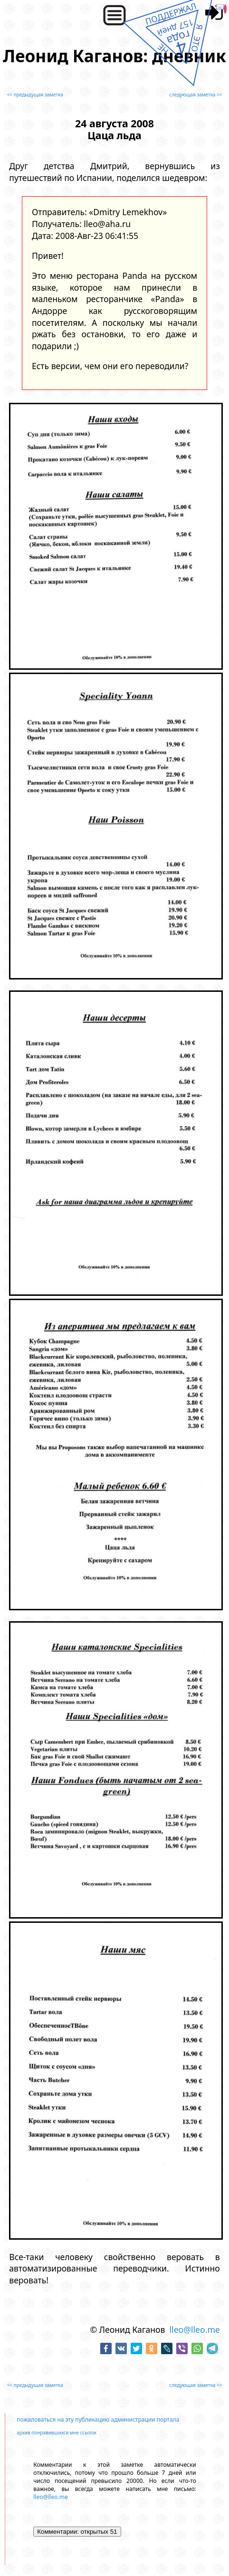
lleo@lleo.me (195, 2329)
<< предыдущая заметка (35, 94)
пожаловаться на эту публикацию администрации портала (98, 2419)
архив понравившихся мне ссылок (56, 2432)
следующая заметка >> (195, 94)
